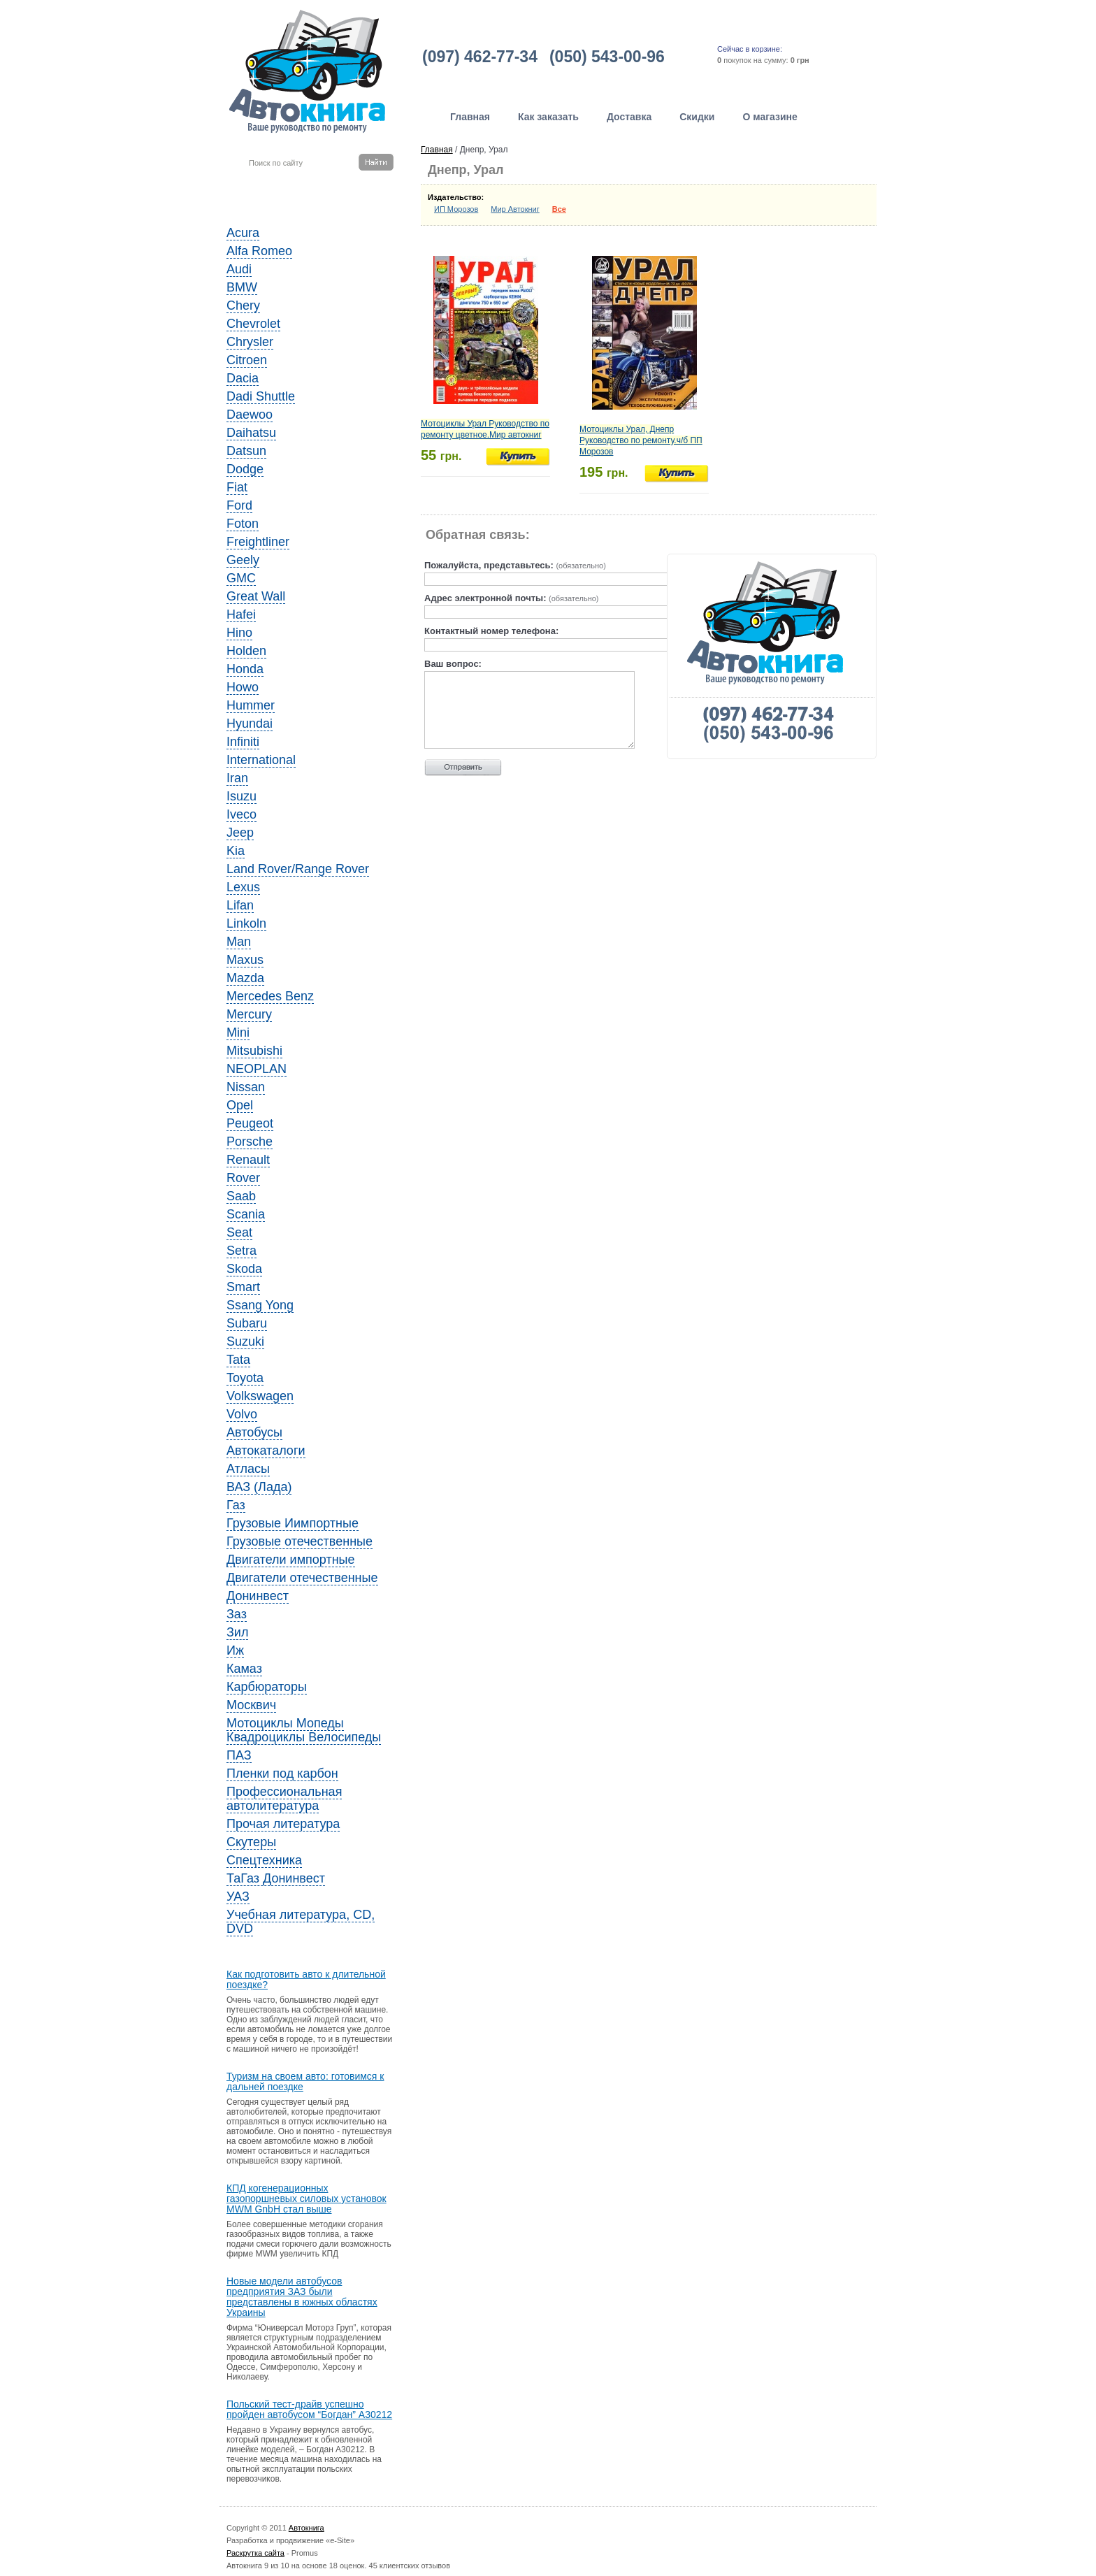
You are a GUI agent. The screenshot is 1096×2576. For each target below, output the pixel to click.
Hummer (250, 705)
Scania (245, 1214)
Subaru (246, 1323)
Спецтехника (264, 1860)
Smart (243, 1287)
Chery (243, 305)
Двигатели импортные (290, 1560)
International (261, 760)
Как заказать (548, 117)
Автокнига (306, 2528)
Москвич (251, 1705)
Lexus (243, 887)
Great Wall (255, 596)
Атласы (248, 1469)
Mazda (245, 978)
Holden (246, 651)
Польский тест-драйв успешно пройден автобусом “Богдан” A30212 (309, 2409)
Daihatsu (251, 433)
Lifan (240, 905)
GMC (241, 578)
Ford (239, 505)
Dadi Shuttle (260, 396)
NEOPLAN (256, 1069)
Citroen (246, 360)
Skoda (244, 1269)
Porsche (249, 1142)
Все (559, 209)
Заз (236, 1614)
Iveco (241, 814)
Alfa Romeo (259, 251)
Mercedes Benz (270, 996)
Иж (235, 1650)
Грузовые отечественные (299, 1541)
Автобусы (254, 1432)
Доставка (629, 117)
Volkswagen (260, 1396)
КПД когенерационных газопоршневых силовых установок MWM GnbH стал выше (306, 2199)
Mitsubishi (254, 1051)
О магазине (769, 117)
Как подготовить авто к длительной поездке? (306, 1979)
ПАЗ (239, 1755)
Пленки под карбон (282, 1773)
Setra (241, 1251)
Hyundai (249, 724)
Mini (238, 1032)
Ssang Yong (260, 1305)
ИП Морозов (456, 209)
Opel (239, 1105)
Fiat (236, 487)
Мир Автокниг (515, 209)
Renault (248, 1160)
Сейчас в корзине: (749, 49)
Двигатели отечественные (302, 1578)
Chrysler (249, 342)
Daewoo (249, 415)
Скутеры (251, 1842)
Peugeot (249, 1123)
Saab (241, 1196)
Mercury (249, 1014)
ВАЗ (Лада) (258, 1487)
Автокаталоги (265, 1451)
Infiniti (242, 742)
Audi (239, 269)
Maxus (245, 960)
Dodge (245, 469)
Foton (242, 524)
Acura (242, 233)
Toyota (245, 1378)
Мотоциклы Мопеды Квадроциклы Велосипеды (303, 1730)
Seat (239, 1232)
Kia (235, 851)
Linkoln (246, 923)
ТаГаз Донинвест (275, 1878)
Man (238, 942)
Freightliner (257, 542)
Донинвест (257, 1596)
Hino (239, 633)
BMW (241, 287)
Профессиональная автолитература (284, 1799)
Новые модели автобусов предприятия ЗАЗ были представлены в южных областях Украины (301, 2297)
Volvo (241, 1414)
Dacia (242, 378)
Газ (235, 1505)
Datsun (246, 451)
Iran (237, 778)
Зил (237, 1632)
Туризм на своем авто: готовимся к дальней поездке (305, 2081)
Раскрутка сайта (255, 2553)
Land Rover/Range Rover (297, 869)
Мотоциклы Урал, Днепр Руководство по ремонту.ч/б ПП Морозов (640, 440)
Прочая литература (283, 1824)
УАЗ (238, 1897)
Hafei (241, 614)
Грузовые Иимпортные (292, 1523)
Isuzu (241, 796)
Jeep (240, 833)
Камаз (244, 1669)
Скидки (696, 117)
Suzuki (245, 1341)
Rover (243, 1178)
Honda (245, 669)
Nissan (245, 1087)
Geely (242, 560)
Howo (242, 687)
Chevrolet (253, 324)
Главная (470, 117)
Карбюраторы (266, 1687)
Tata (238, 1360)
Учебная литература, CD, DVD (300, 1922)
